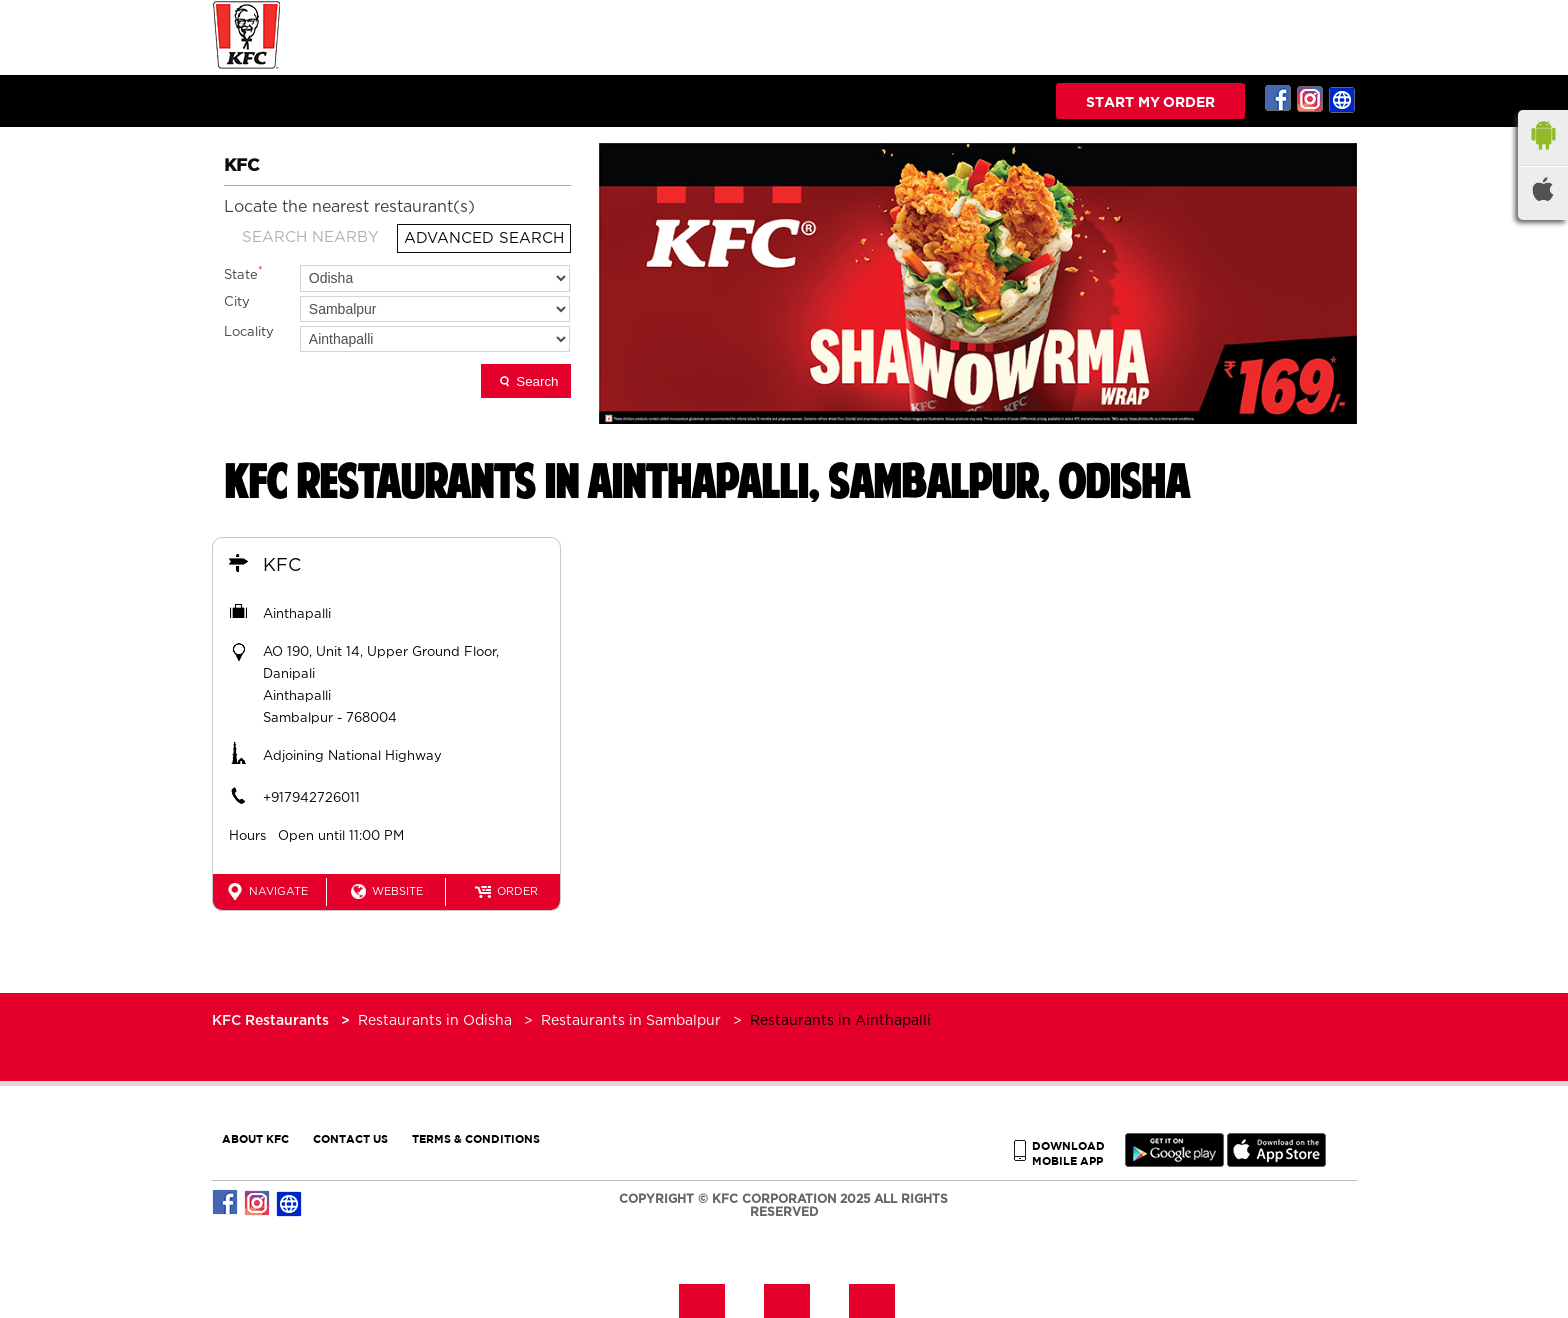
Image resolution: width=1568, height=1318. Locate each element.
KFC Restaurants (272, 1021)
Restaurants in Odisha (435, 1021)
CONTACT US (350, 1138)
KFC (282, 566)
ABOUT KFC (255, 1138)
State (243, 273)
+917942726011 (311, 798)
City (237, 302)
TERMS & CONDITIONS (476, 1138)
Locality (249, 332)
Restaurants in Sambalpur (631, 1021)
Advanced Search (484, 238)
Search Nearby (310, 237)
